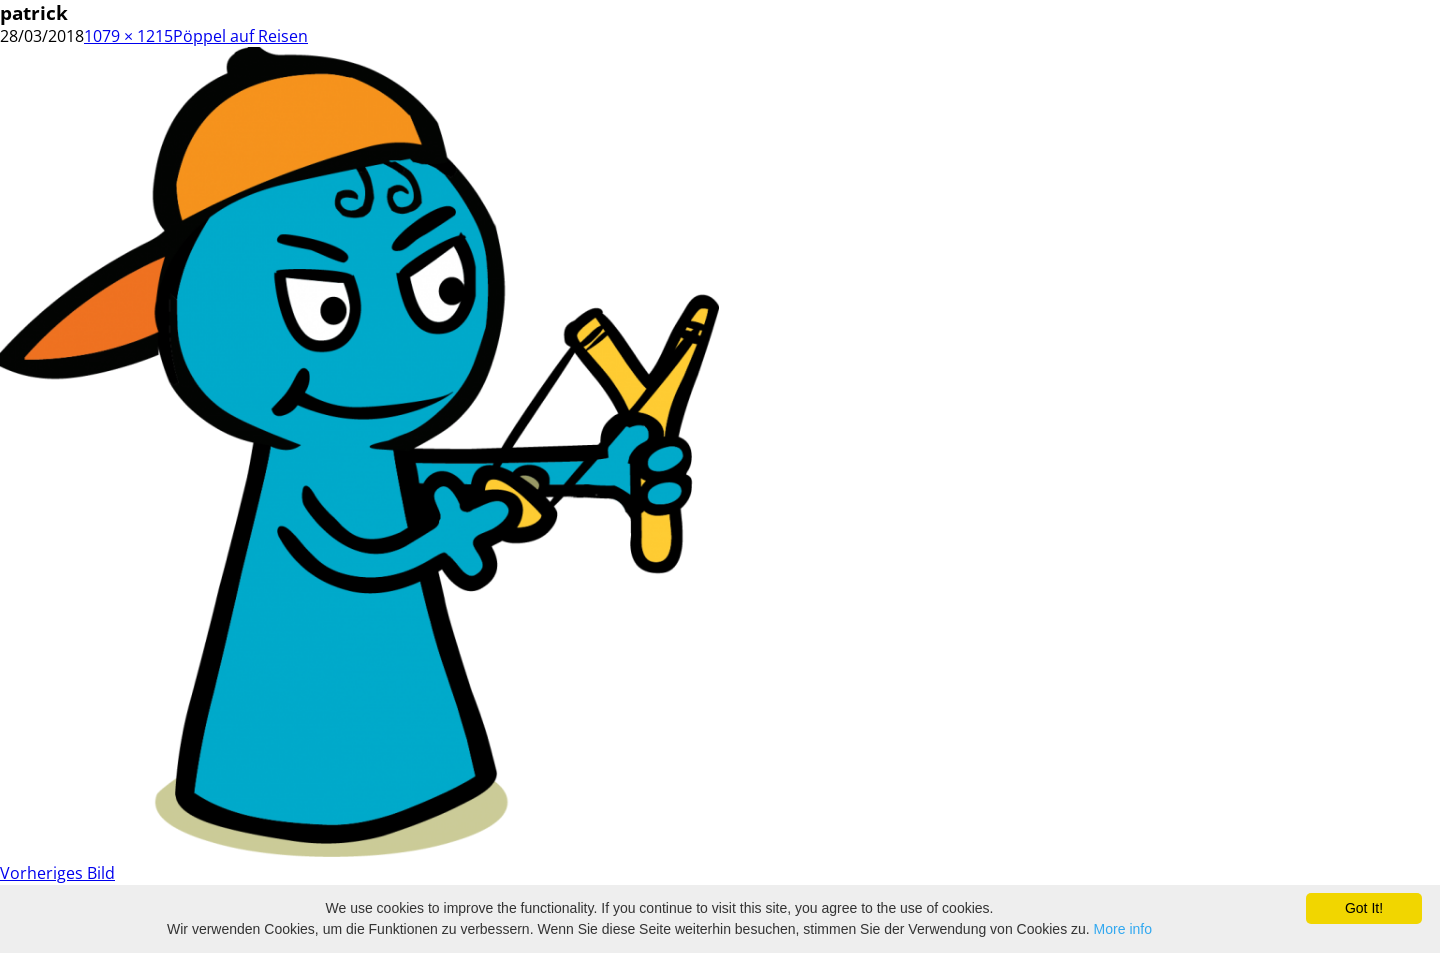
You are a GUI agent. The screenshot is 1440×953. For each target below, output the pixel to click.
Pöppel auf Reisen (240, 36)
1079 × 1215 (128, 36)
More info (1123, 929)
